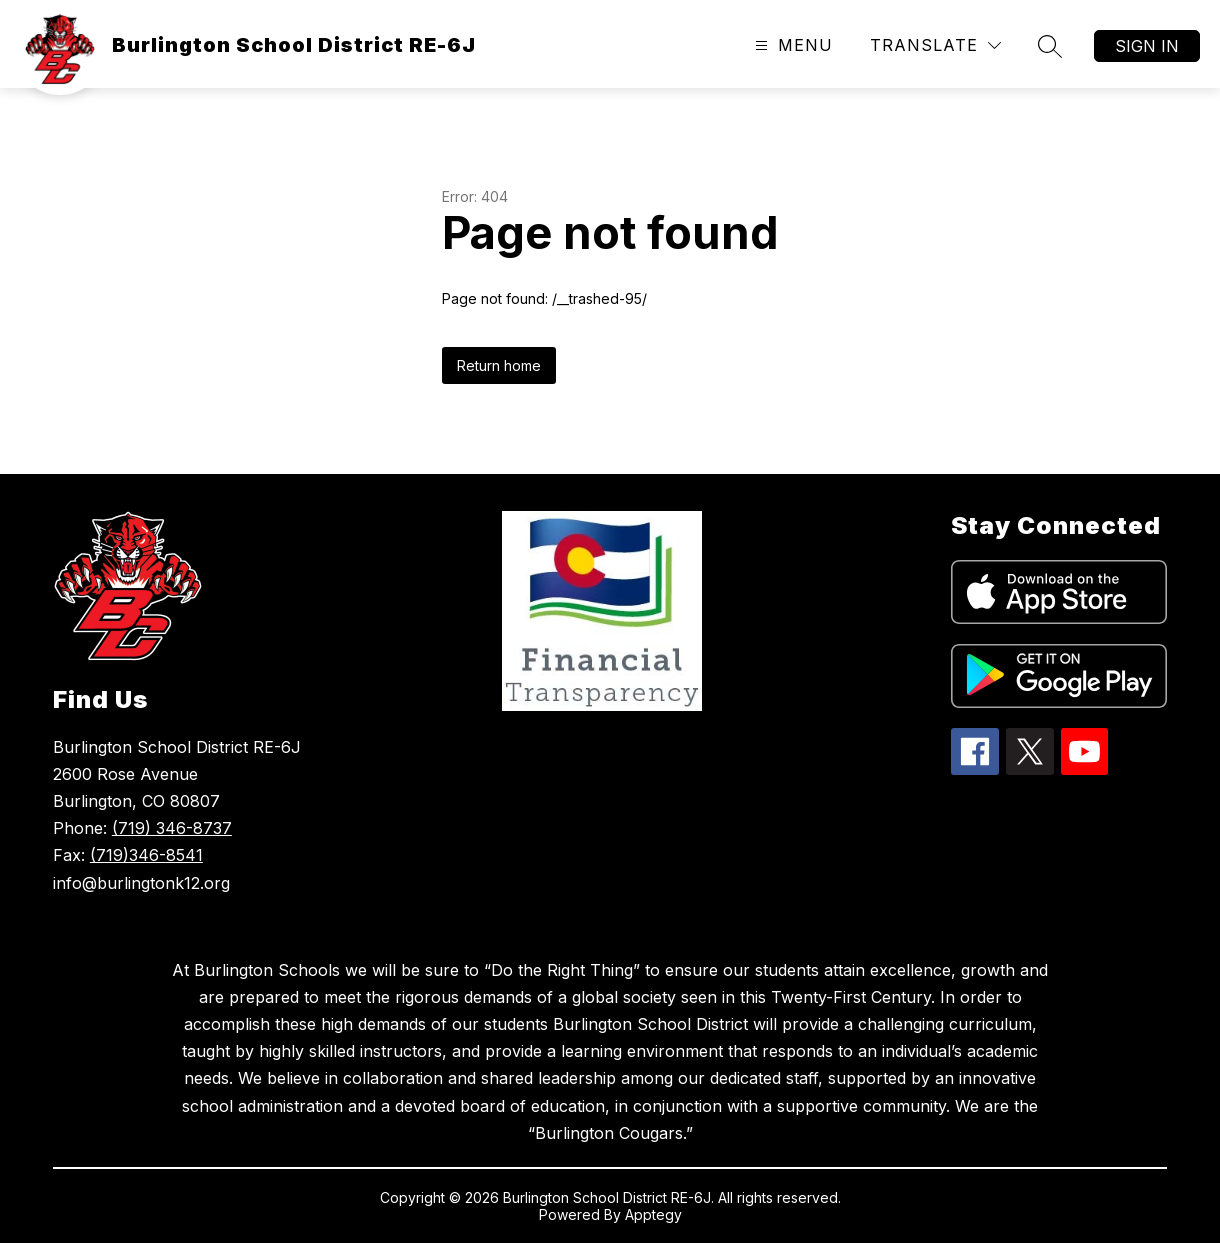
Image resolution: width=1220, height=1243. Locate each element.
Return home (499, 365)
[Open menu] (791, 45)
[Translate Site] (935, 45)
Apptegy (653, 1214)
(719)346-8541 (146, 855)
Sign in (1147, 46)
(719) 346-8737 (172, 828)
